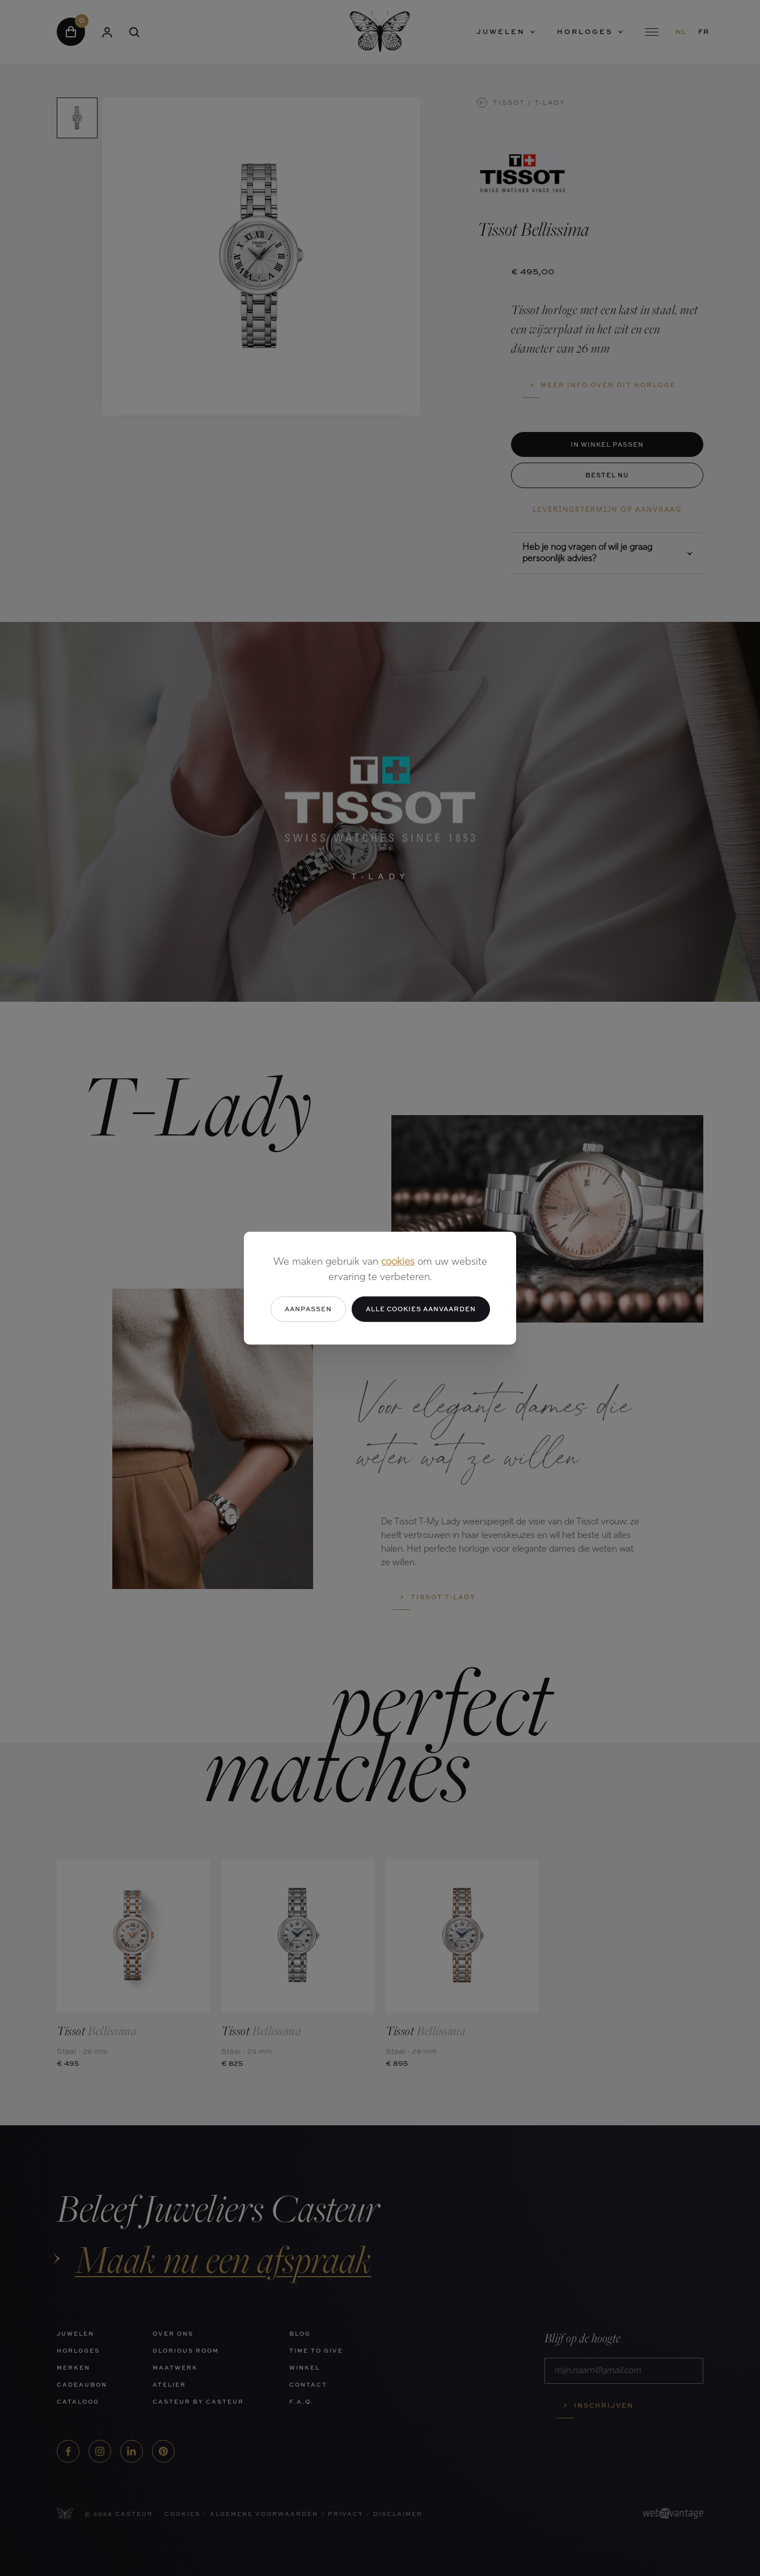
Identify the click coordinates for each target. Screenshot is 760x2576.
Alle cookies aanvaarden (421, 1308)
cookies (398, 1262)
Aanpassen (308, 1308)
